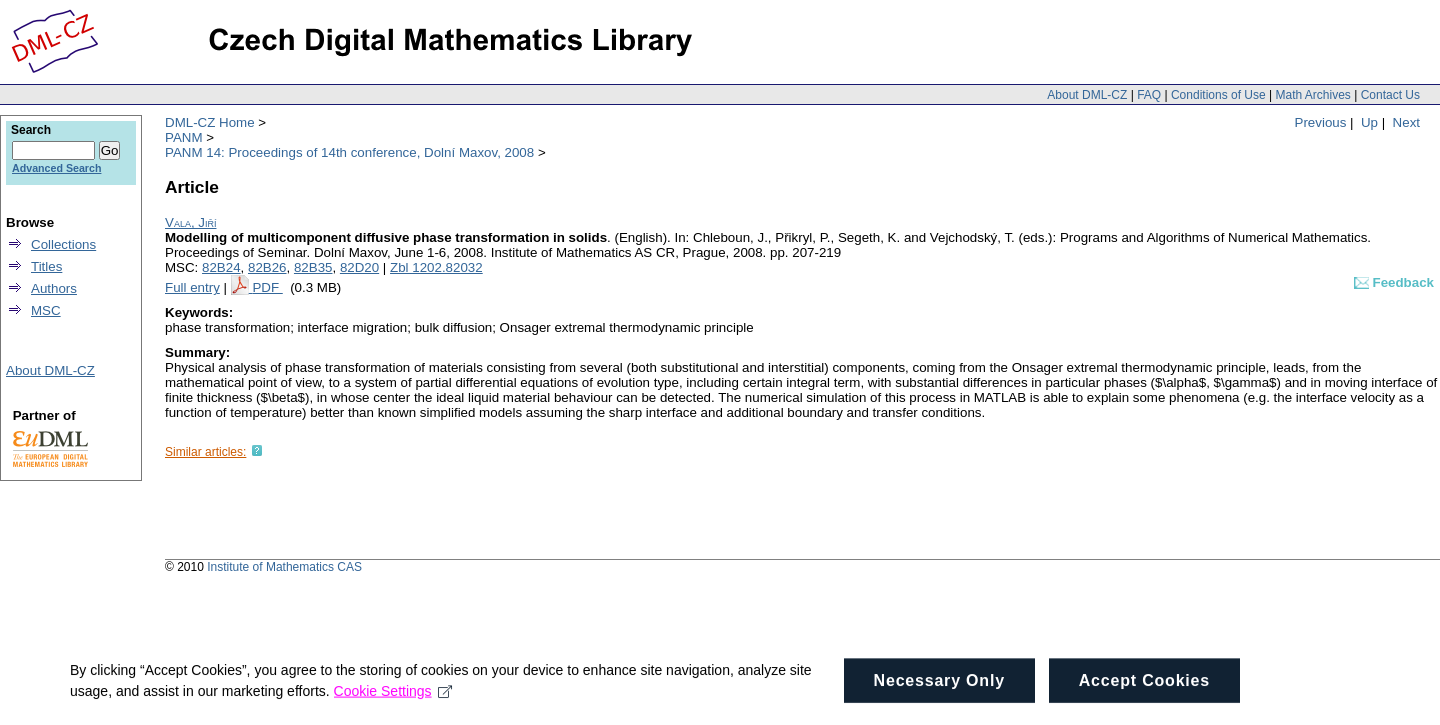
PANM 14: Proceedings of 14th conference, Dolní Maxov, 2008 (349, 152)
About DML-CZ (1087, 95)
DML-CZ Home (210, 122)
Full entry (192, 287)
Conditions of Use (1218, 95)
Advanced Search (56, 168)
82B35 (313, 267)
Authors (54, 288)
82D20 (359, 267)
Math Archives (1312, 95)
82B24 (221, 267)
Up (1369, 122)
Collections (63, 244)
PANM (184, 137)
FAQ (1149, 95)
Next (1406, 122)
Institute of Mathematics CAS (284, 567)
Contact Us (1390, 95)
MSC (46, 310)
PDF (267, 287)
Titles (46, 266)
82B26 (267, 267)
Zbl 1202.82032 (436, 267)
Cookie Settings (393, 699)
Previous (1321, 122)
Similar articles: (205, 452)
